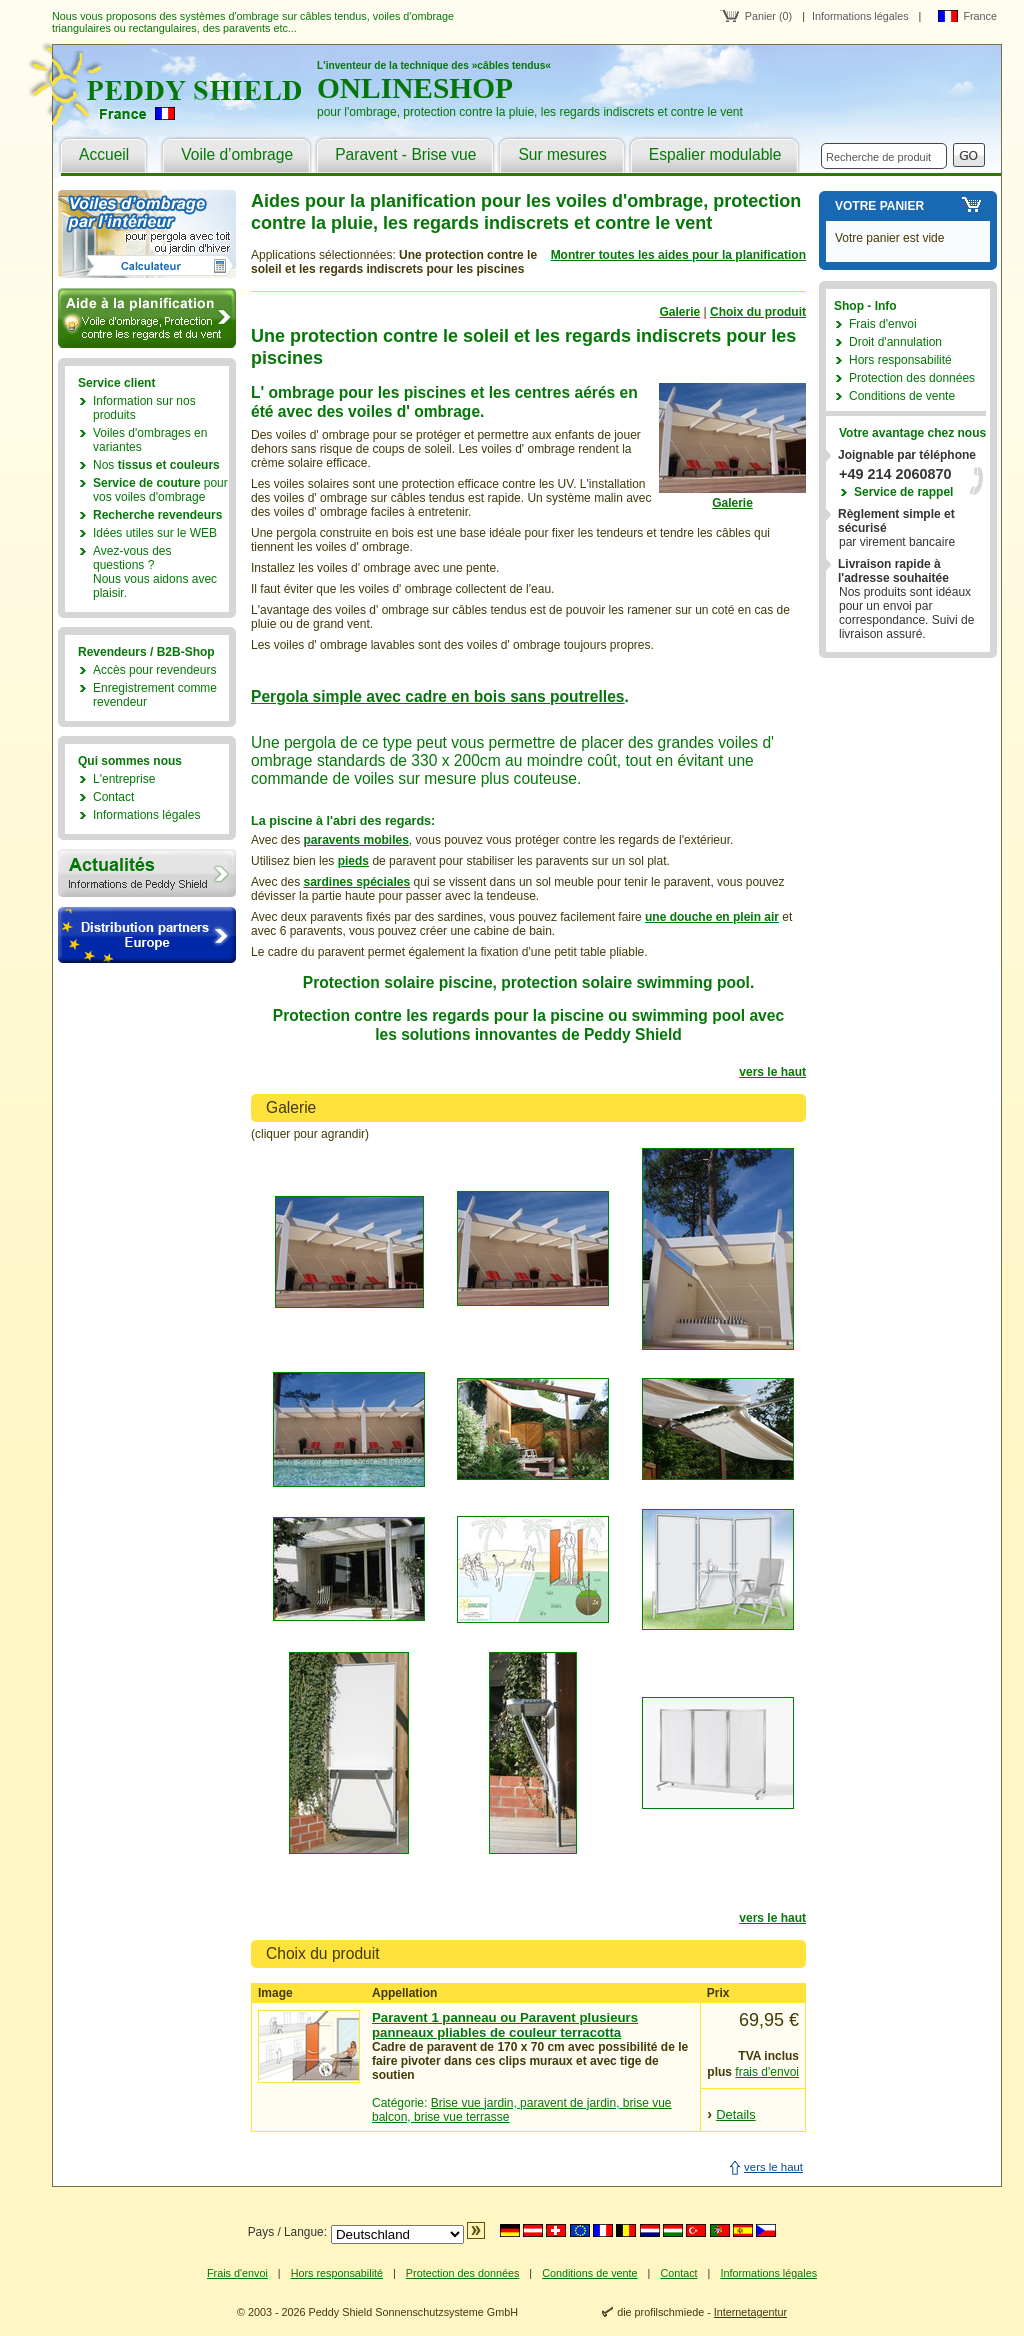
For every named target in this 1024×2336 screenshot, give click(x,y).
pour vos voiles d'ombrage (160, 490)
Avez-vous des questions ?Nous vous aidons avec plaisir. (155, 572)
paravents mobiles (355, 840)
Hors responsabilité (900, 360)
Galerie (680, 312)
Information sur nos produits (144, 408)
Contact (113, 797)
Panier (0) (768, 16)
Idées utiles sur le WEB (155, 533)
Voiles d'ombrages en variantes (150, 440)
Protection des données (912, 378)
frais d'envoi (767, 2072)
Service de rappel (903, 492)
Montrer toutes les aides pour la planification (678, 255)
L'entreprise (124, 779)
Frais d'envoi (883, 324)
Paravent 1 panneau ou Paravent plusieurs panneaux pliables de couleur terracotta (505, 2025)
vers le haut (772, 1072)
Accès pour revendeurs (154, 670)
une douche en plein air (712, 917)
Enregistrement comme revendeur (155, 695)
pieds (353, 861)
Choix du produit (758, 312)
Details (736, 2114)
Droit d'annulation (895, 342)
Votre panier (879, 206)
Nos (156, 465)
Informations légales (860, 16)
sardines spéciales (356, 882)
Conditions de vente (902, 396)
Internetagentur (750, 2312)
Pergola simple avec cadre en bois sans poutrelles (438, 696)
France (980, 16)
